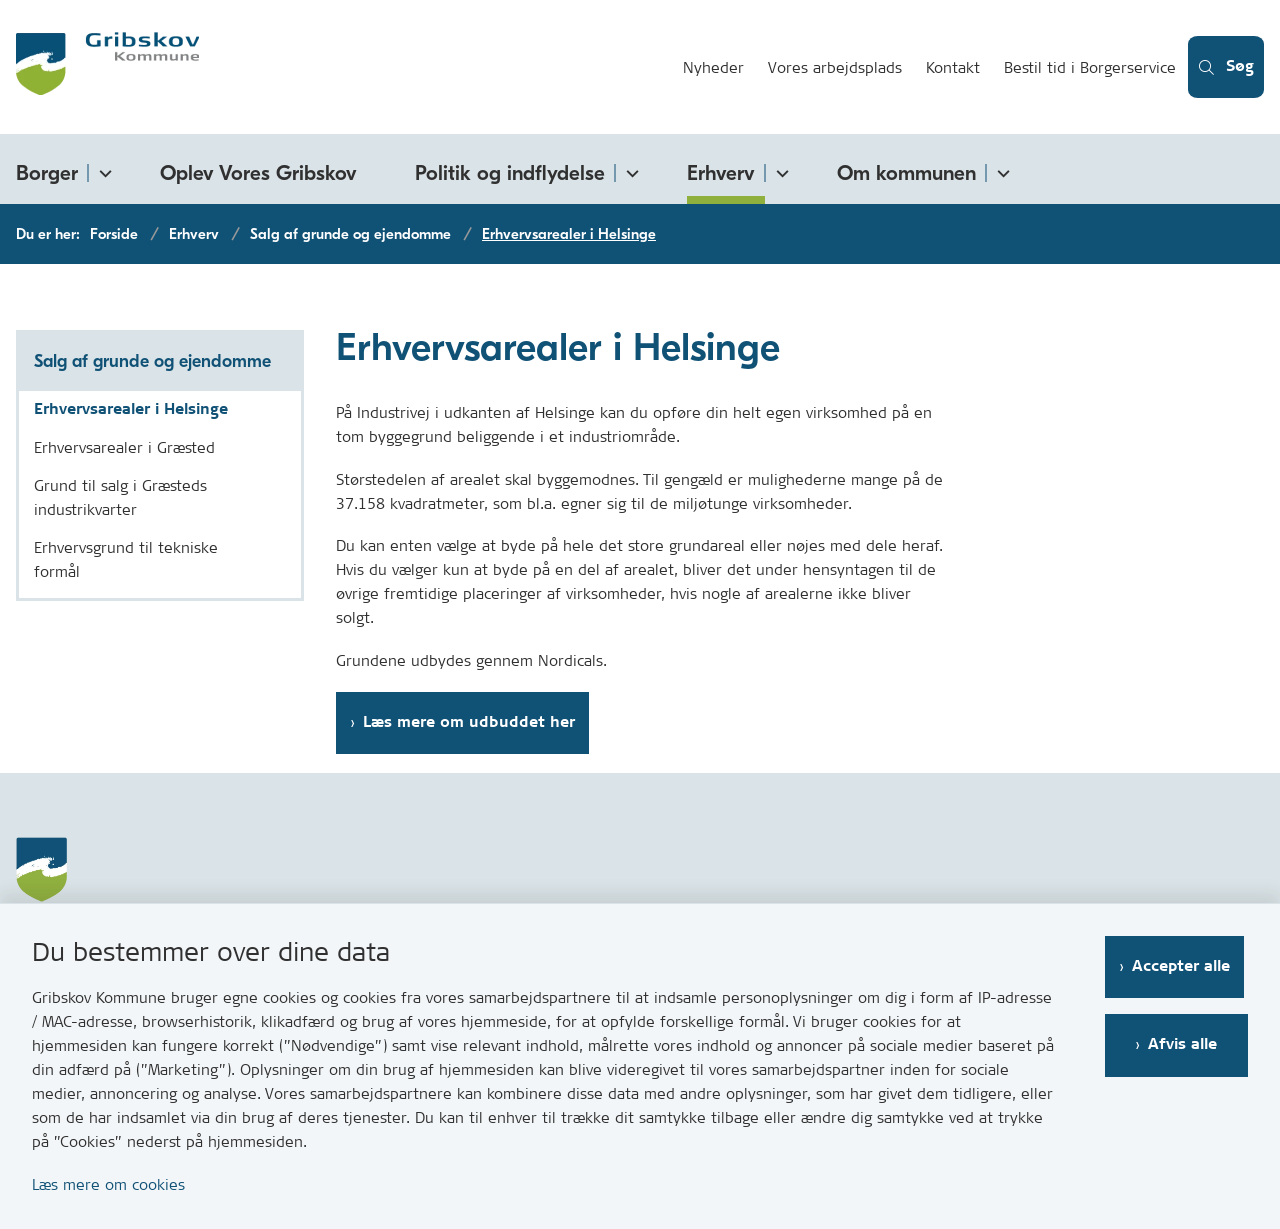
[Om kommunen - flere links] (1000, 169)
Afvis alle (1185, 1044)
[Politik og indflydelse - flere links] (629, 169)
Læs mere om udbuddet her (469, 722)
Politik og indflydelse (510, 173)
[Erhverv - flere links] (779, 169)
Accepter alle (1185, 966)
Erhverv (721, 173)
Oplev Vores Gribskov (258, 173)
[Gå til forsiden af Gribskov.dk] (332, 67)
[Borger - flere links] (102, 169)
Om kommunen (906, 173)
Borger (47, 173)
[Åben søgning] (1222, 67)
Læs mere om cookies (108, 1184)
